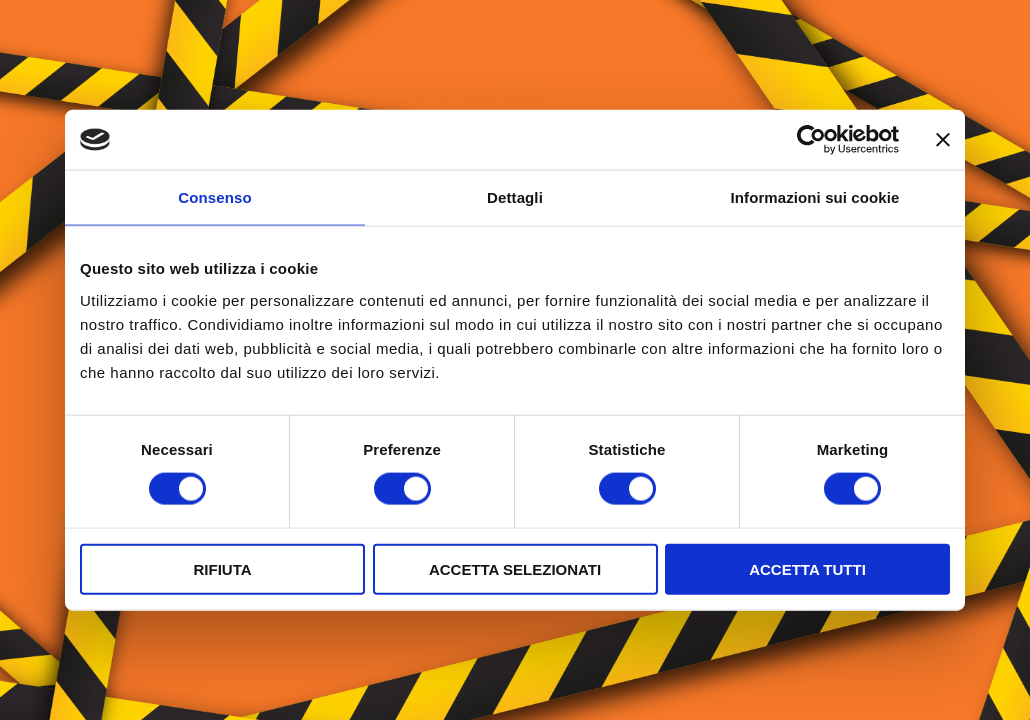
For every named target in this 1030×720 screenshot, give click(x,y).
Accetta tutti (807, 568)
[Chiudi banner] (943, 140)
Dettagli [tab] (515, 197)
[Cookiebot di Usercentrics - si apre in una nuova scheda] (811, 140)
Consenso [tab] (214, 197)
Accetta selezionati (515, 568)
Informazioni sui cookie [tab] (815, 197)
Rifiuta (222, 568)
